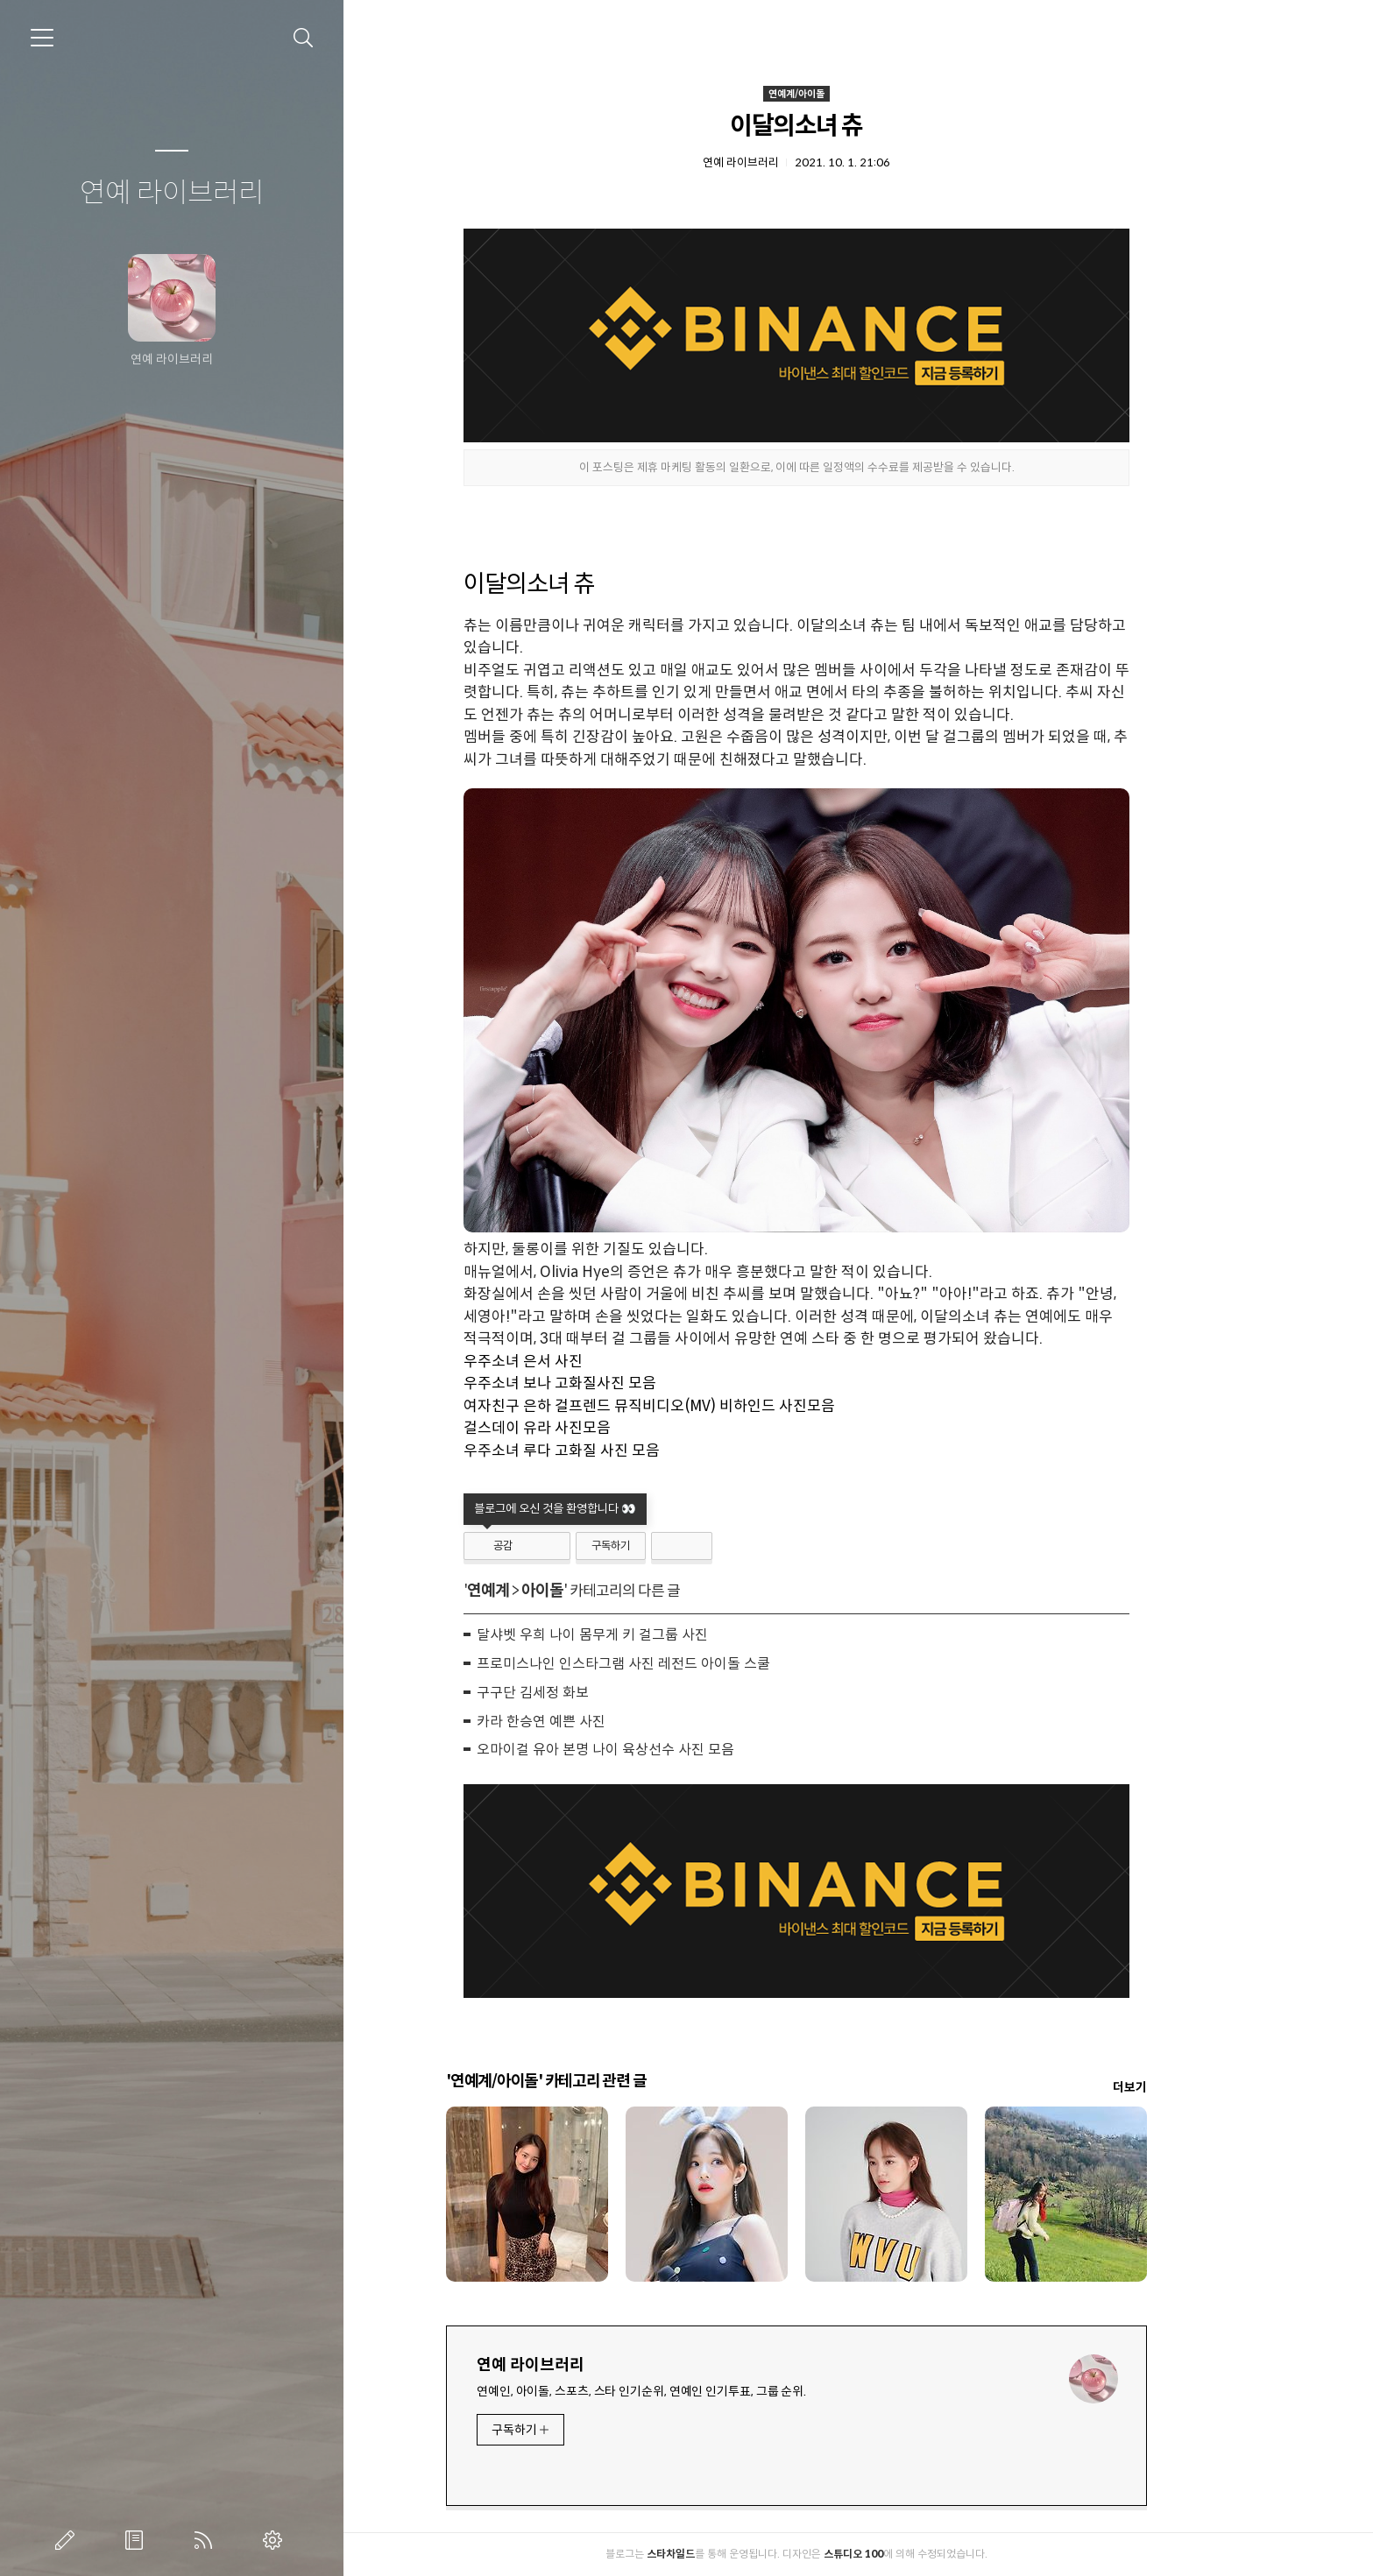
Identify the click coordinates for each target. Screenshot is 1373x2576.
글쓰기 (68, 2540)
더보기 (1191, 2087)
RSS (207, 2540)
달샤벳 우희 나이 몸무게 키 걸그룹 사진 (653, 1635)
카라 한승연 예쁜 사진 (602, 1721)
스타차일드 (732, 2553)
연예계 (549, 1590)
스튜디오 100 (915, 2553)
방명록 (138, 2540)
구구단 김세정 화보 (594, 1692)
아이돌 (604, 1590)
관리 (276, 2540)
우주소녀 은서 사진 (584, 1361)
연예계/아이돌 (858, 94)
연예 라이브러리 (172, 193)
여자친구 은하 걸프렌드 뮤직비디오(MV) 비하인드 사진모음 (710, 1406)
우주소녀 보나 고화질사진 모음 (621, 1383)
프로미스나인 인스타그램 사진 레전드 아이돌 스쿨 (685, 1664)
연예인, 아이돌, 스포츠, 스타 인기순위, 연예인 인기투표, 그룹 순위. (702, 2391)
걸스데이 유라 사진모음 (598, 1428)
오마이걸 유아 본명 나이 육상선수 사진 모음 (667, 1749)
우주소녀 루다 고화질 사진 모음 (623, 1451)
